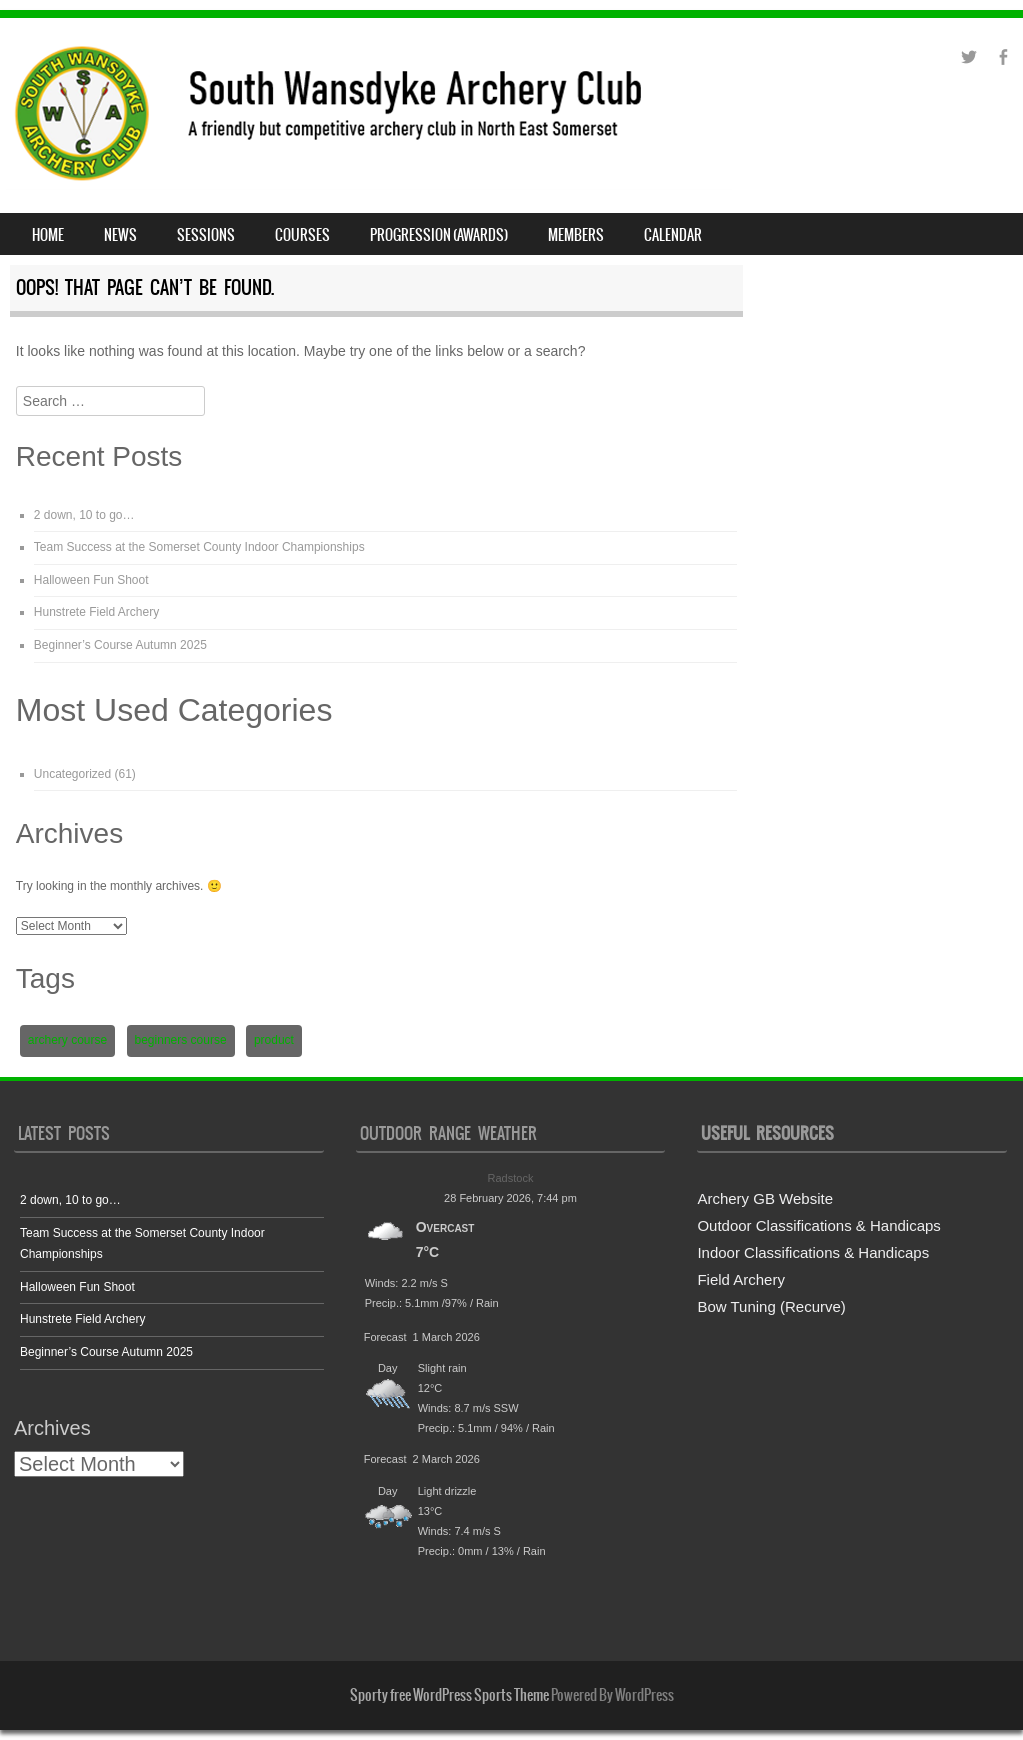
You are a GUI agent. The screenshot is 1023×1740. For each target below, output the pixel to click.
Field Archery (741, 1279)
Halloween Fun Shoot (91, 580)
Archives (52, 1428)
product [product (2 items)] (274, 1040)
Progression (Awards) (439, 235)
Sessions (206, 235)
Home (48, 235)
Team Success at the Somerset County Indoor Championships (199, 547)
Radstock (511, 1178)
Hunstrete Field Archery (96, 612)
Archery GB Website (765, 1198)
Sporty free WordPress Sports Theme (449, 1695)
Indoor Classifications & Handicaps (813, 1252)
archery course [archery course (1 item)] (67, 1040)
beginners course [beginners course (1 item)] (181, 1040)
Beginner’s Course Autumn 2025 (120, 645)
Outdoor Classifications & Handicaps (818, 1225)
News (120, 235)
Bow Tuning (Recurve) (771, 1306)
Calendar (673, 235)
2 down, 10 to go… (84, 515)
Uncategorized (72, 774)
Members (576, 235)
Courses (302, 235)
